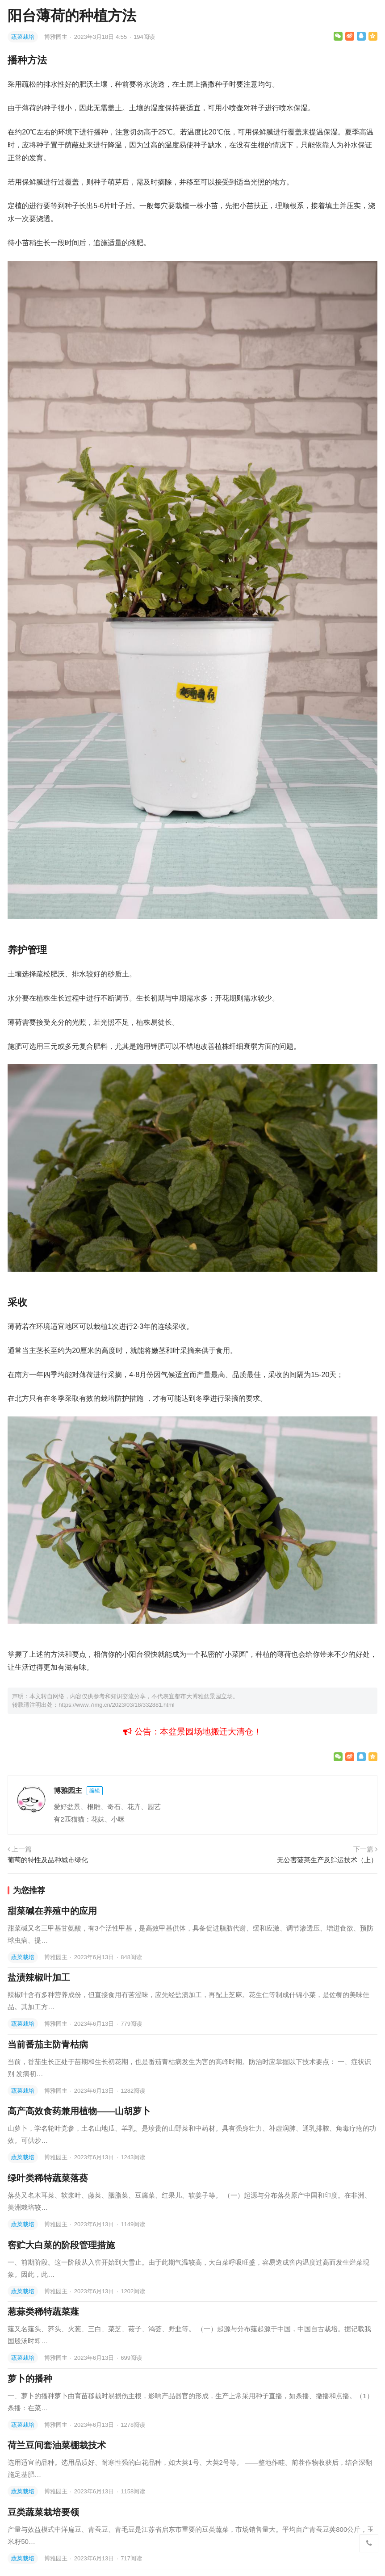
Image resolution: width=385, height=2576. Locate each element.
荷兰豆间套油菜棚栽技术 (57, 2445)
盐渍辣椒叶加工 (39, 1977)
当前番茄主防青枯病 (48, 2044)
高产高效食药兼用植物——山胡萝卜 (79, 2111)
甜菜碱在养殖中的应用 (52, 1911)
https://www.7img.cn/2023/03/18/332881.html (116, 1704)
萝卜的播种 (30, 2378)
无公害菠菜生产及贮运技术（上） (327, 1860)
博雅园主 (56, 37)
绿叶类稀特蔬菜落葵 (48, 2178)
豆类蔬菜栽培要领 (43, 2512)
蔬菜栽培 (22, 37)
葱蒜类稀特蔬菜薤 (43, 2311)
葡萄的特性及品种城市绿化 (48, 1860)
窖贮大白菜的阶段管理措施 (61, 2245)
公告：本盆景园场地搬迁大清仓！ (192, 1731)
